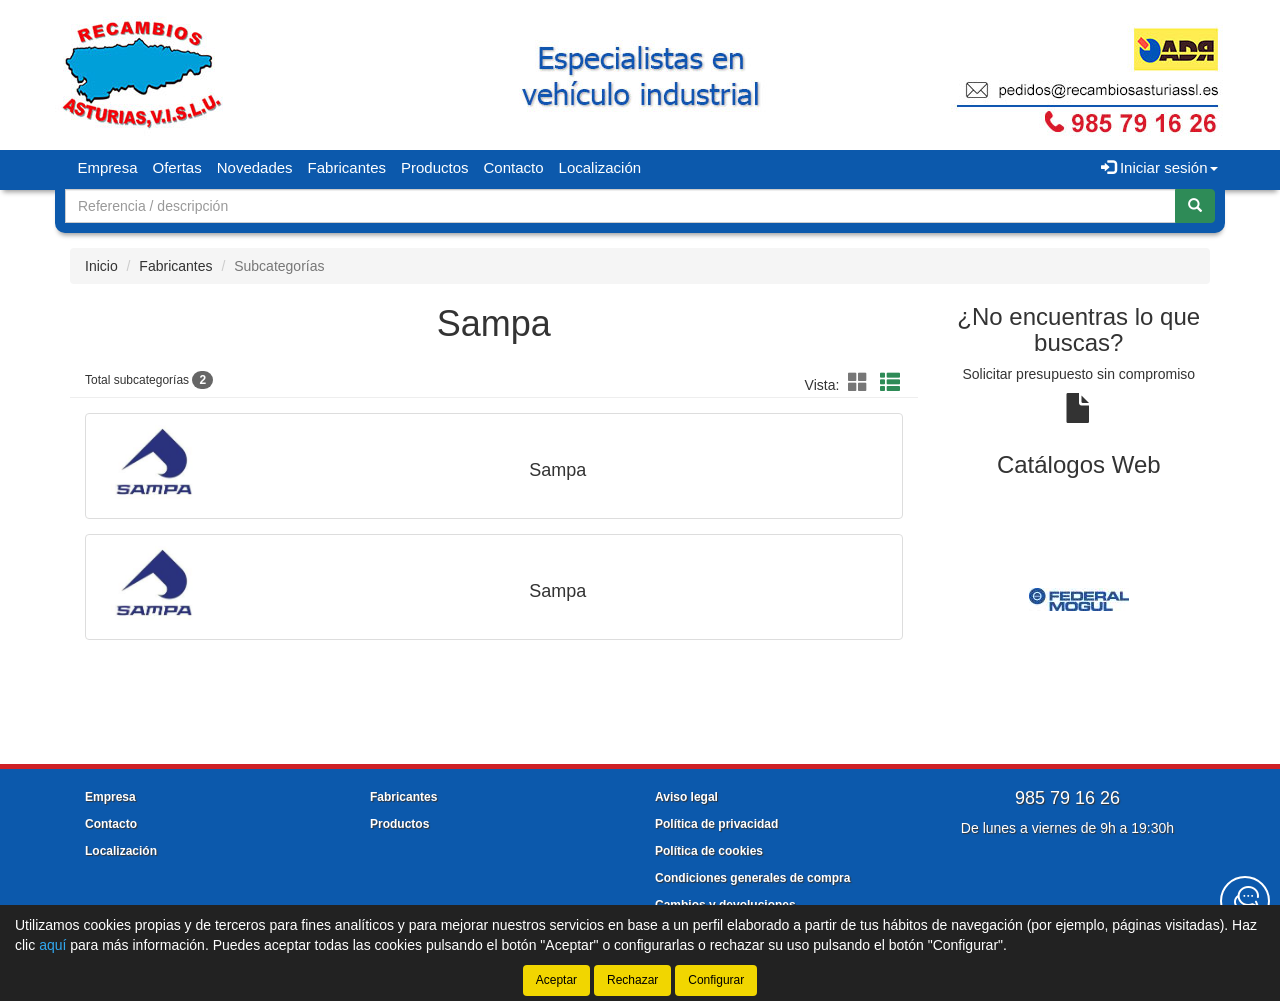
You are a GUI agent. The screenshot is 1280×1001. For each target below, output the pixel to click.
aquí (52, 945)
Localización (600, 167)
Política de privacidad (716, 824)
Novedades (255, 167)
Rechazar (632, 980)
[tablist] (1079, 599)
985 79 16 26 (1067, 798)
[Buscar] (1195, 206)
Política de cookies (709, 851)
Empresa (108, 167)
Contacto (514, 167)
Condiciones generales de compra (752, 878)
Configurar (716, 980)
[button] (861, 383)
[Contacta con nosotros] (1245, 901)
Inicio (101, 266)
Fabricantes (347, 167)
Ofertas (177, 167)
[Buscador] (620, 206)
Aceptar (556, 980)
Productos (435, 167)
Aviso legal (686, 797)
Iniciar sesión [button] (1159, 167)
